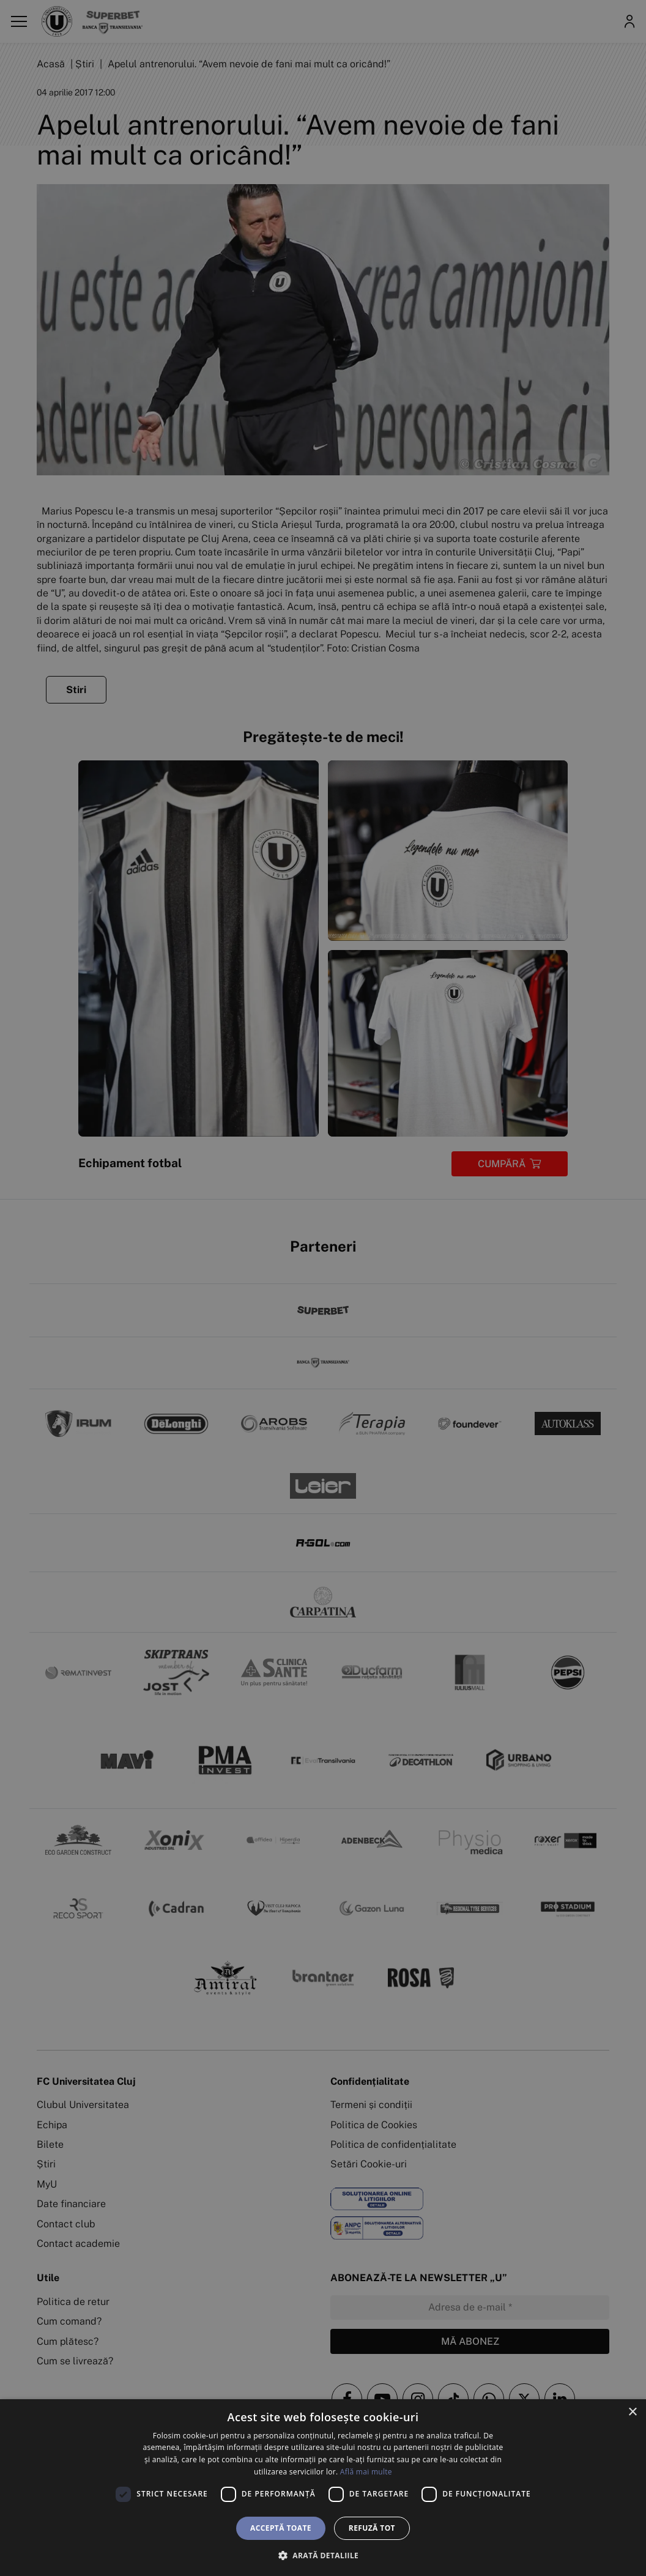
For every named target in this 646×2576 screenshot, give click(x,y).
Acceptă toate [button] (280, 2528)
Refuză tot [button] (372, 2528)
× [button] (632, 2412)
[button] (323, 2555)
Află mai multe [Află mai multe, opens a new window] (366, 2472)
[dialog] (323, 2487)
